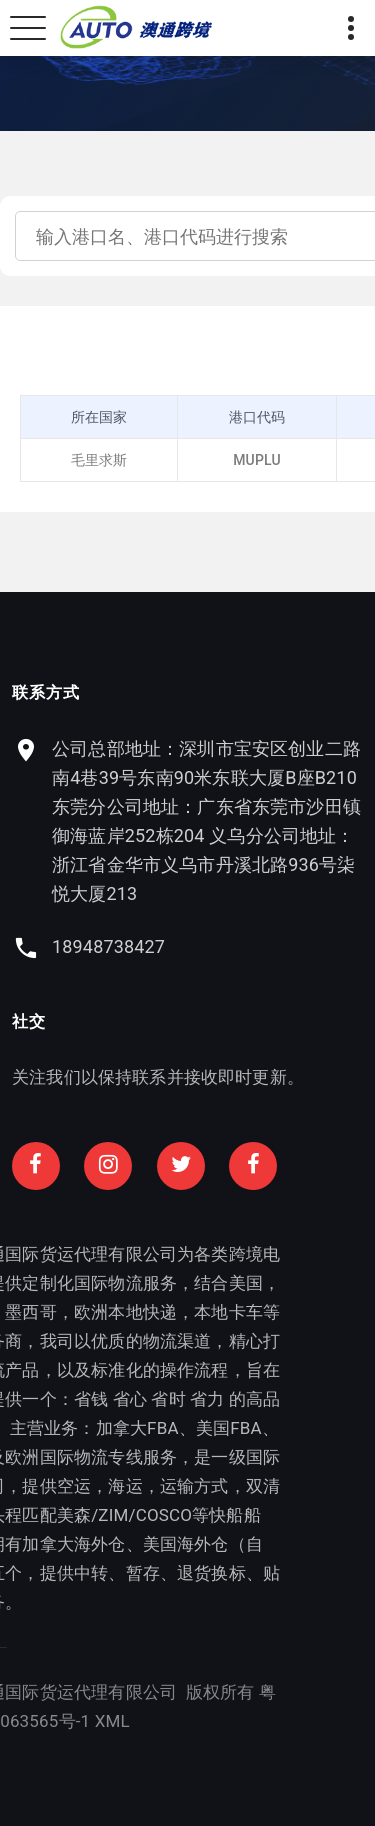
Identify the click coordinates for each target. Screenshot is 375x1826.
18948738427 (108, 946)
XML (27, 1721)
